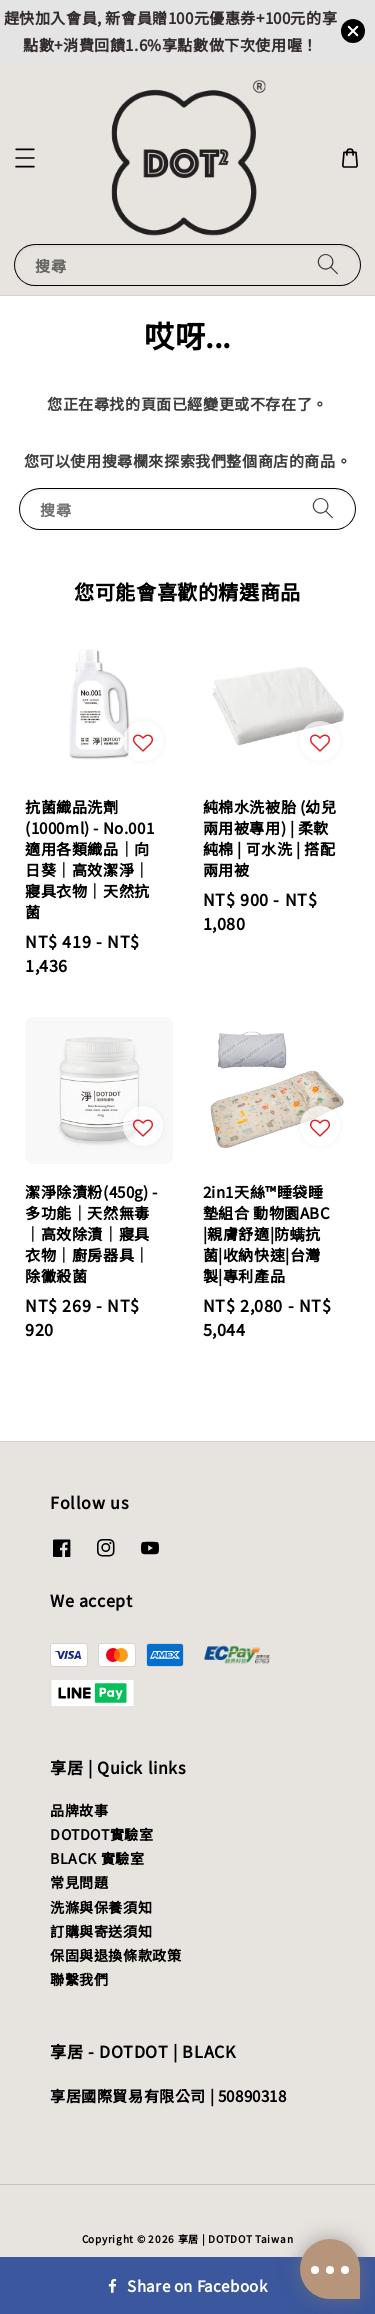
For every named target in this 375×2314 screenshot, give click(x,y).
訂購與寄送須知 (101, 1931)
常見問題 (79, 1882)
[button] (25, 158)
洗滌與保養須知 (101, 1907)
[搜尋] (328, 264)
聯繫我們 (79, 1979)
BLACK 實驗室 (97, 1858)
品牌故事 (79, 1810)
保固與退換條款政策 (115, 1955)
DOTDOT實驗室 (101, 1834)
